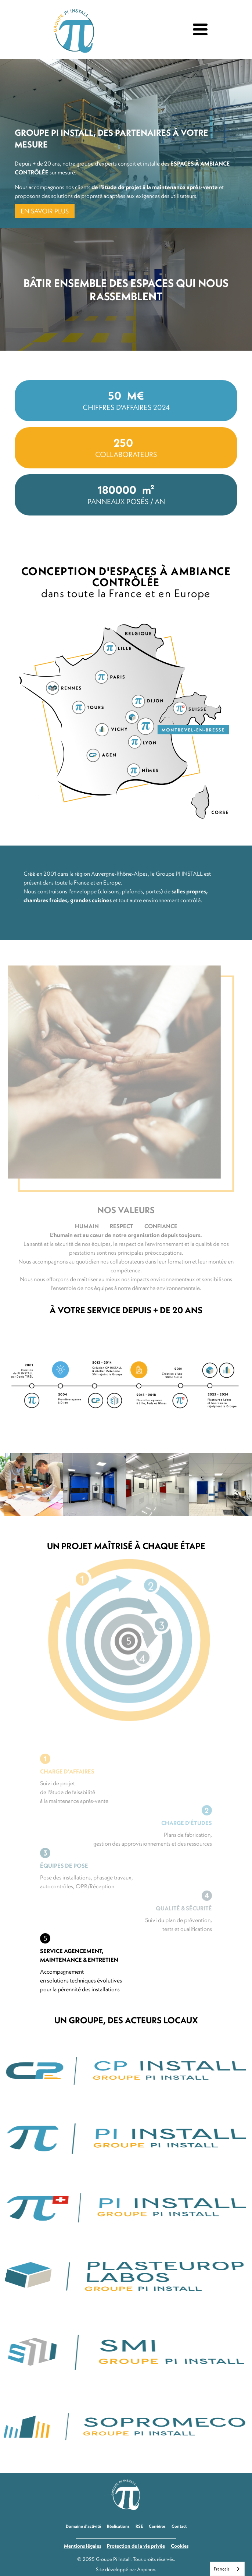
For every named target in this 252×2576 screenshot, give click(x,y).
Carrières (157, 2526)
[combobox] (227, 2569)
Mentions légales (82, 2546)
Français (222, 2569)
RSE (139, 2526)
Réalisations (118, 2526)
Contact (179, 2526)
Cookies (179, 2546)
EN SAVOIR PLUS (45, 211)
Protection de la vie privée (136, 2546)
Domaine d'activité (83, 2526)
